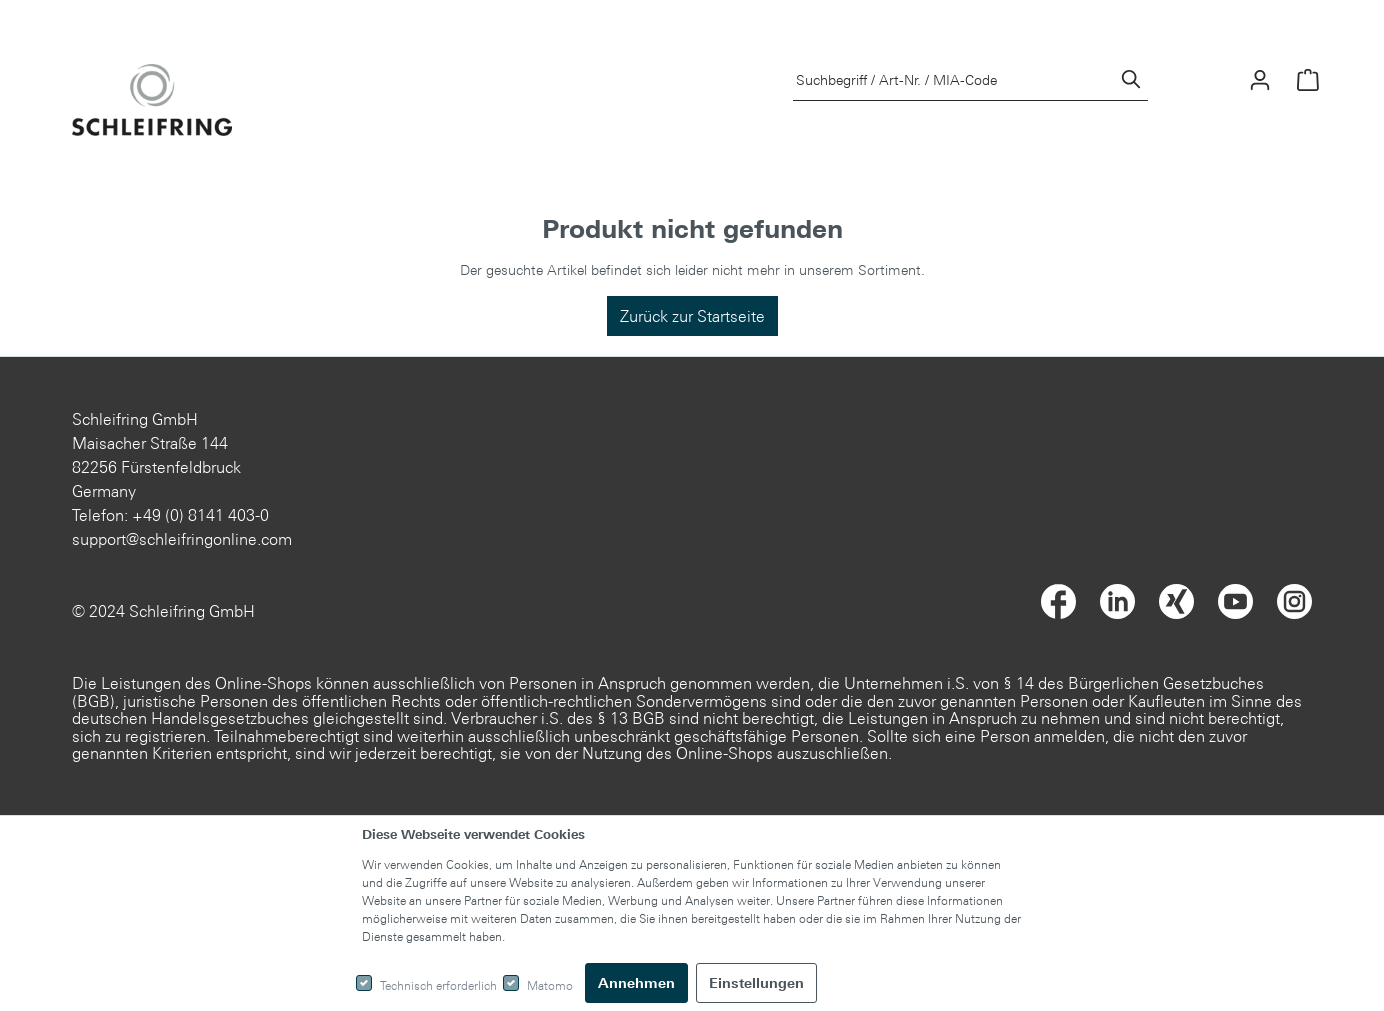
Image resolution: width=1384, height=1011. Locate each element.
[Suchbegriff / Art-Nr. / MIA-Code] (954, 80)
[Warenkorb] (1308, 80)
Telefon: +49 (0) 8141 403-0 (170, 515)
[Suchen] (1131, 80)
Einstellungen (756, 982)
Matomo (550, 985)
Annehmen (636, 982)
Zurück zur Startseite (692, 316)
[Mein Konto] (1260, 80)
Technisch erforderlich (438, 985)
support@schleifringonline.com (182, 539)
